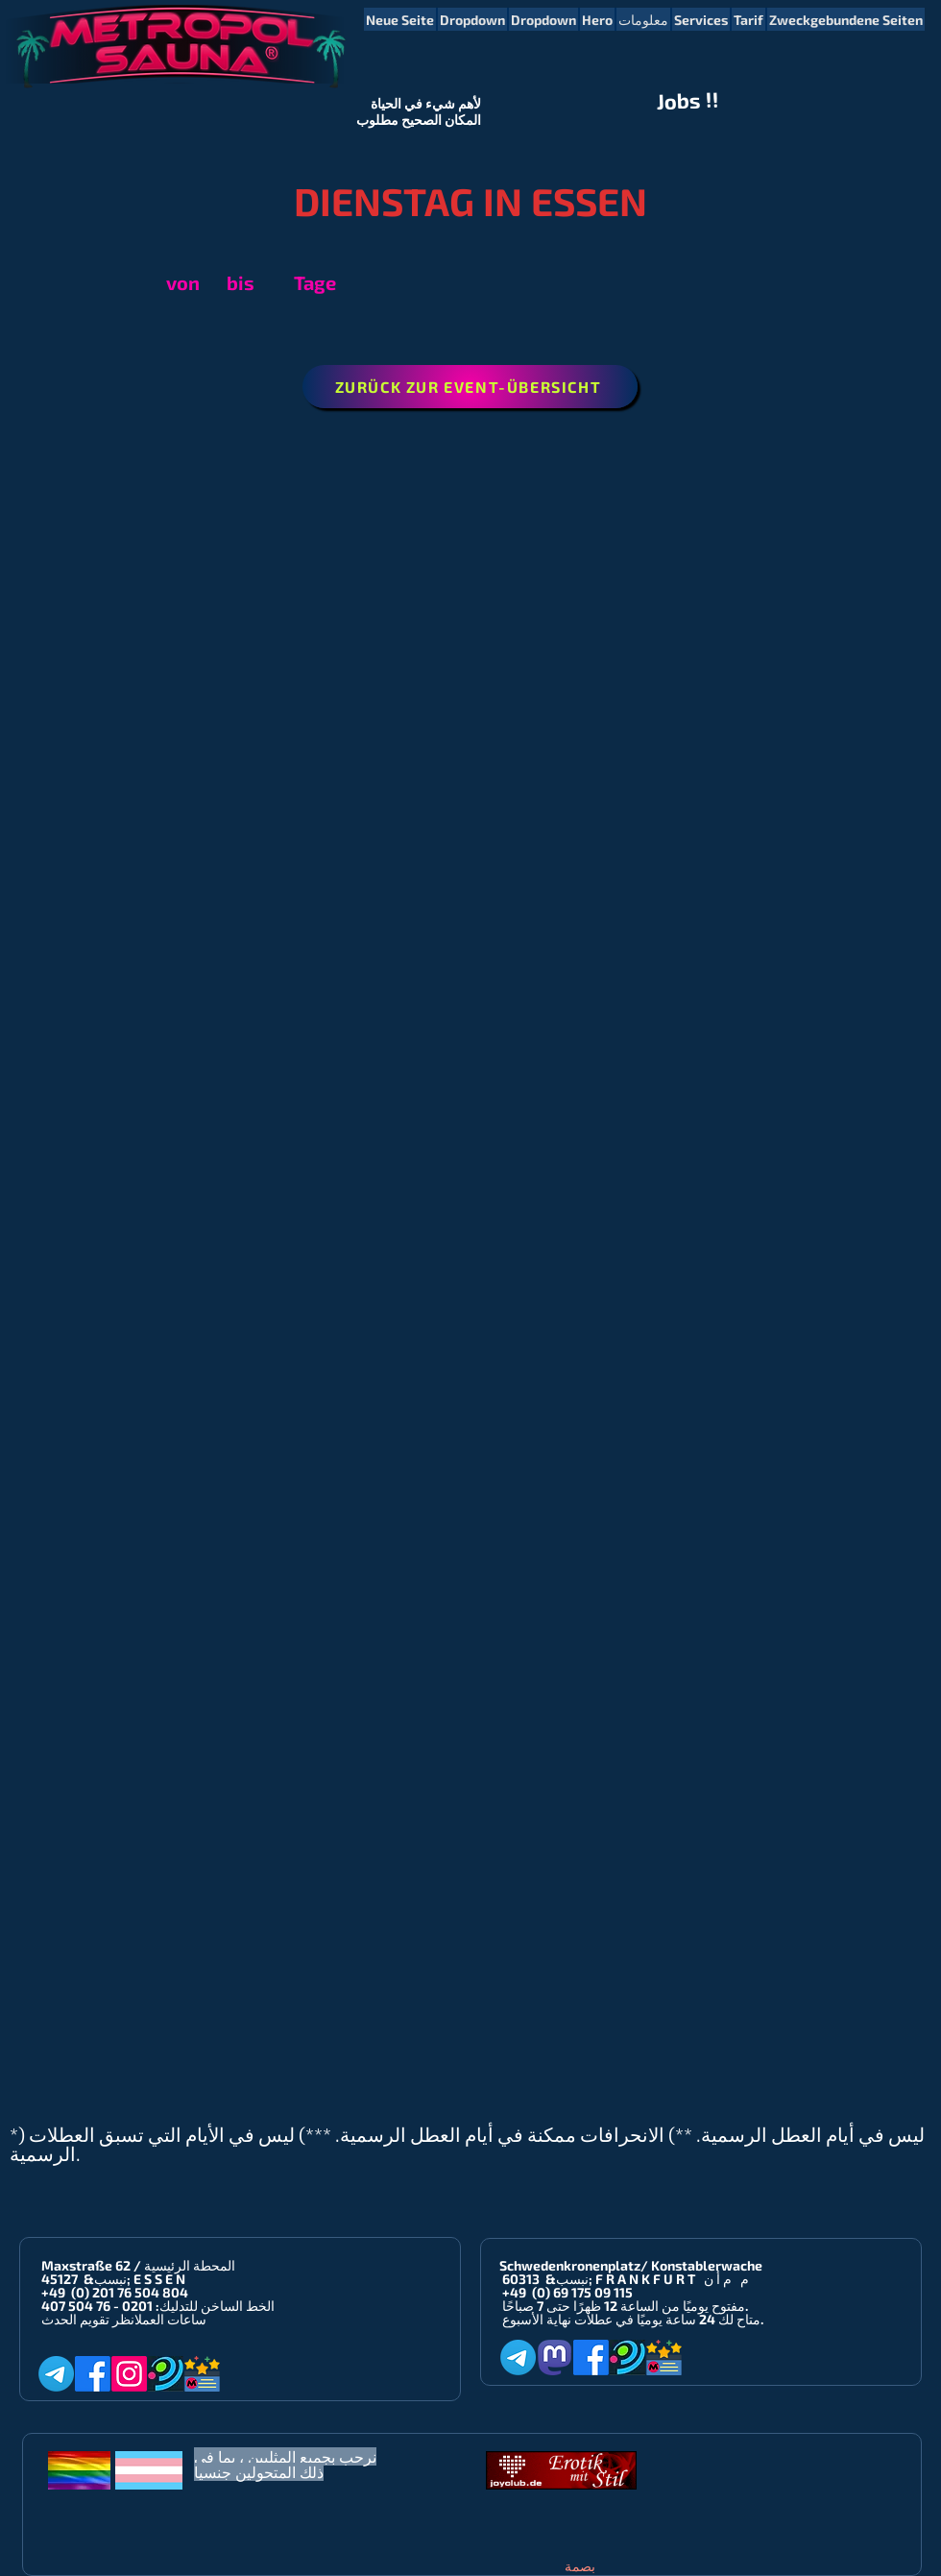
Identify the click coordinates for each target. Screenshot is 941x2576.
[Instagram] (129, 2374)
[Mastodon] (554, 2357)
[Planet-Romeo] (165, 2374)
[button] (472, 19)
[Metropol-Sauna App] (202, 2374)
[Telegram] (56, 2374)
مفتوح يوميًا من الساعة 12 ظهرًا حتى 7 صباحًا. (625, 2305)
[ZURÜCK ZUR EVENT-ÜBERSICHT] (470, 386)
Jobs (679, 100)
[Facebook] (92, 2374)
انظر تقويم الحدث (87, 2319)
